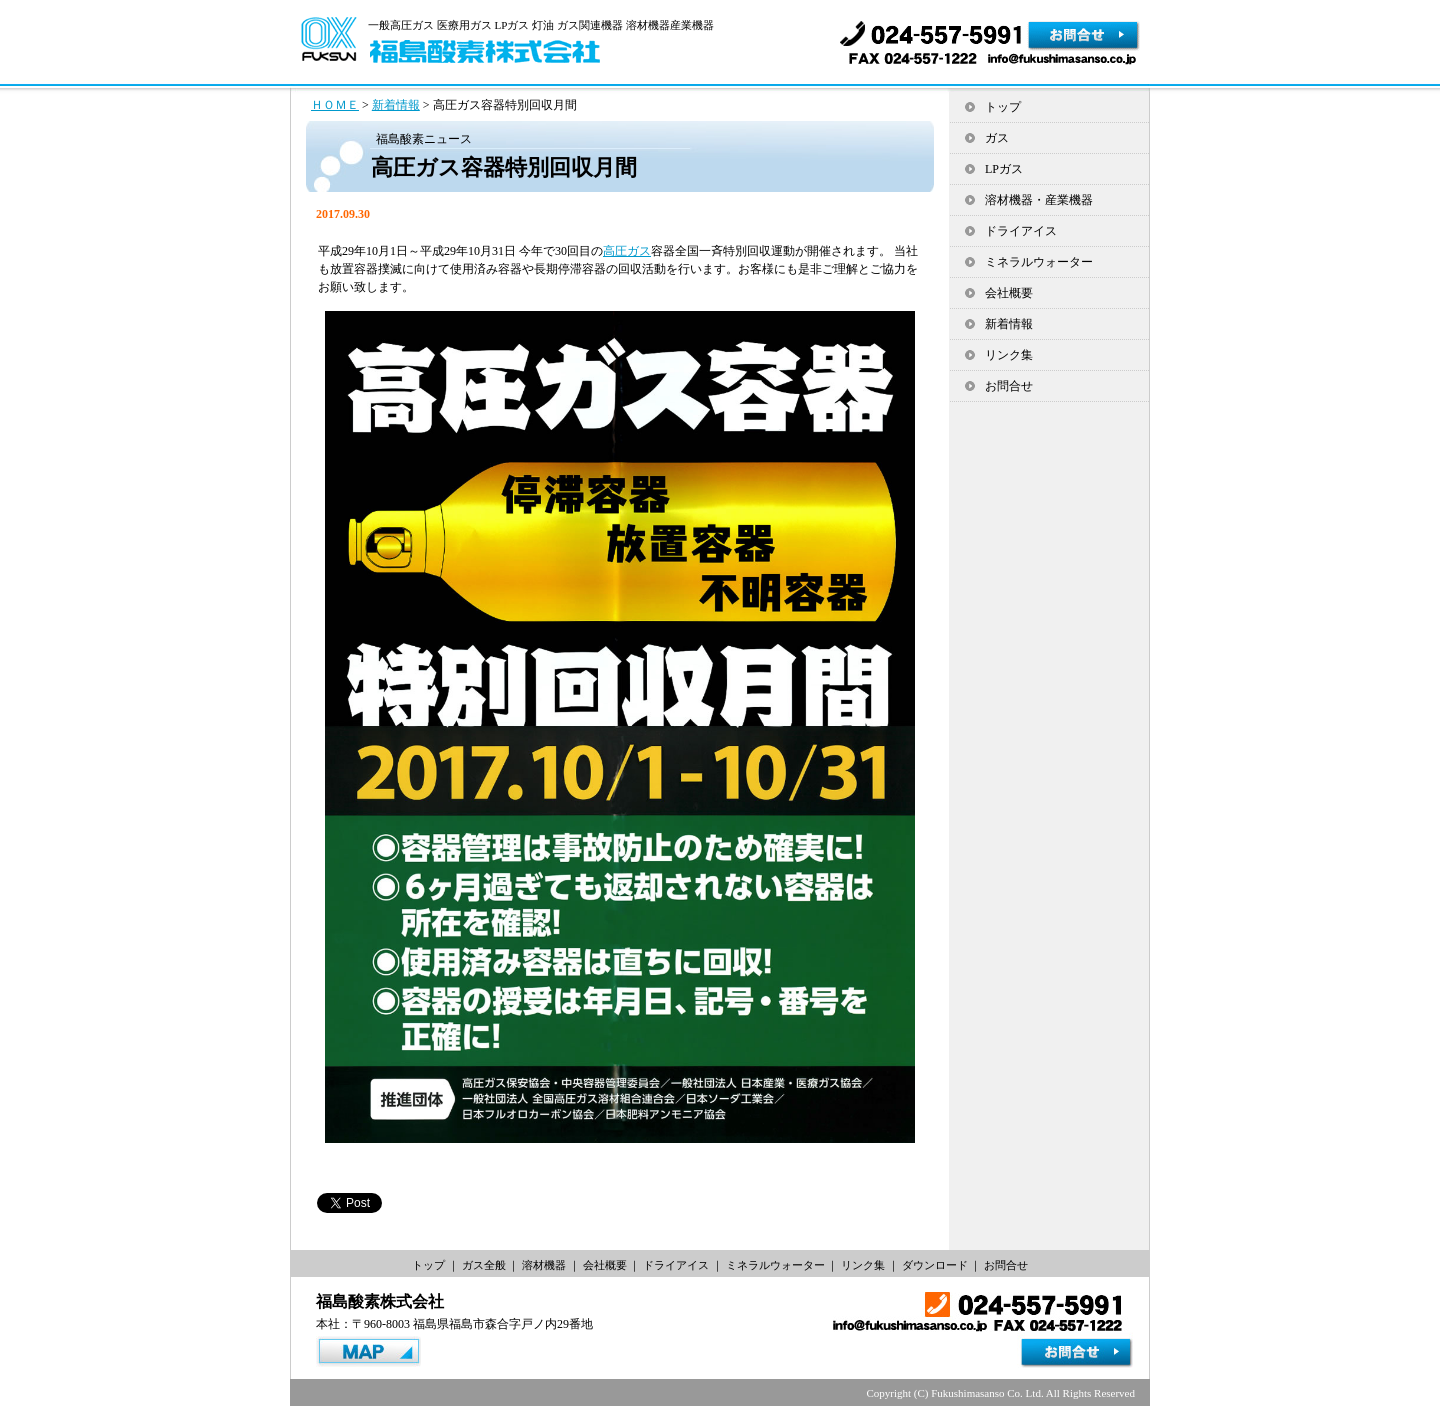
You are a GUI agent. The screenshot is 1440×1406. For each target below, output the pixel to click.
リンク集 (1009, 355)
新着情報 (396, 105)
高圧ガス (627, 251)
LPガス (1004, 169)
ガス (997, 138)
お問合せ (1009, 386)
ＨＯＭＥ (335, 105)
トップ (1003, 107)
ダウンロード (935, 1265)
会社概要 (1009, 293)
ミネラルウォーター (1039, 262)
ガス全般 (484, 1265)
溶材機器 (544, 1265)
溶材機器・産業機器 (1039, 200)
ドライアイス (1021, 231)
